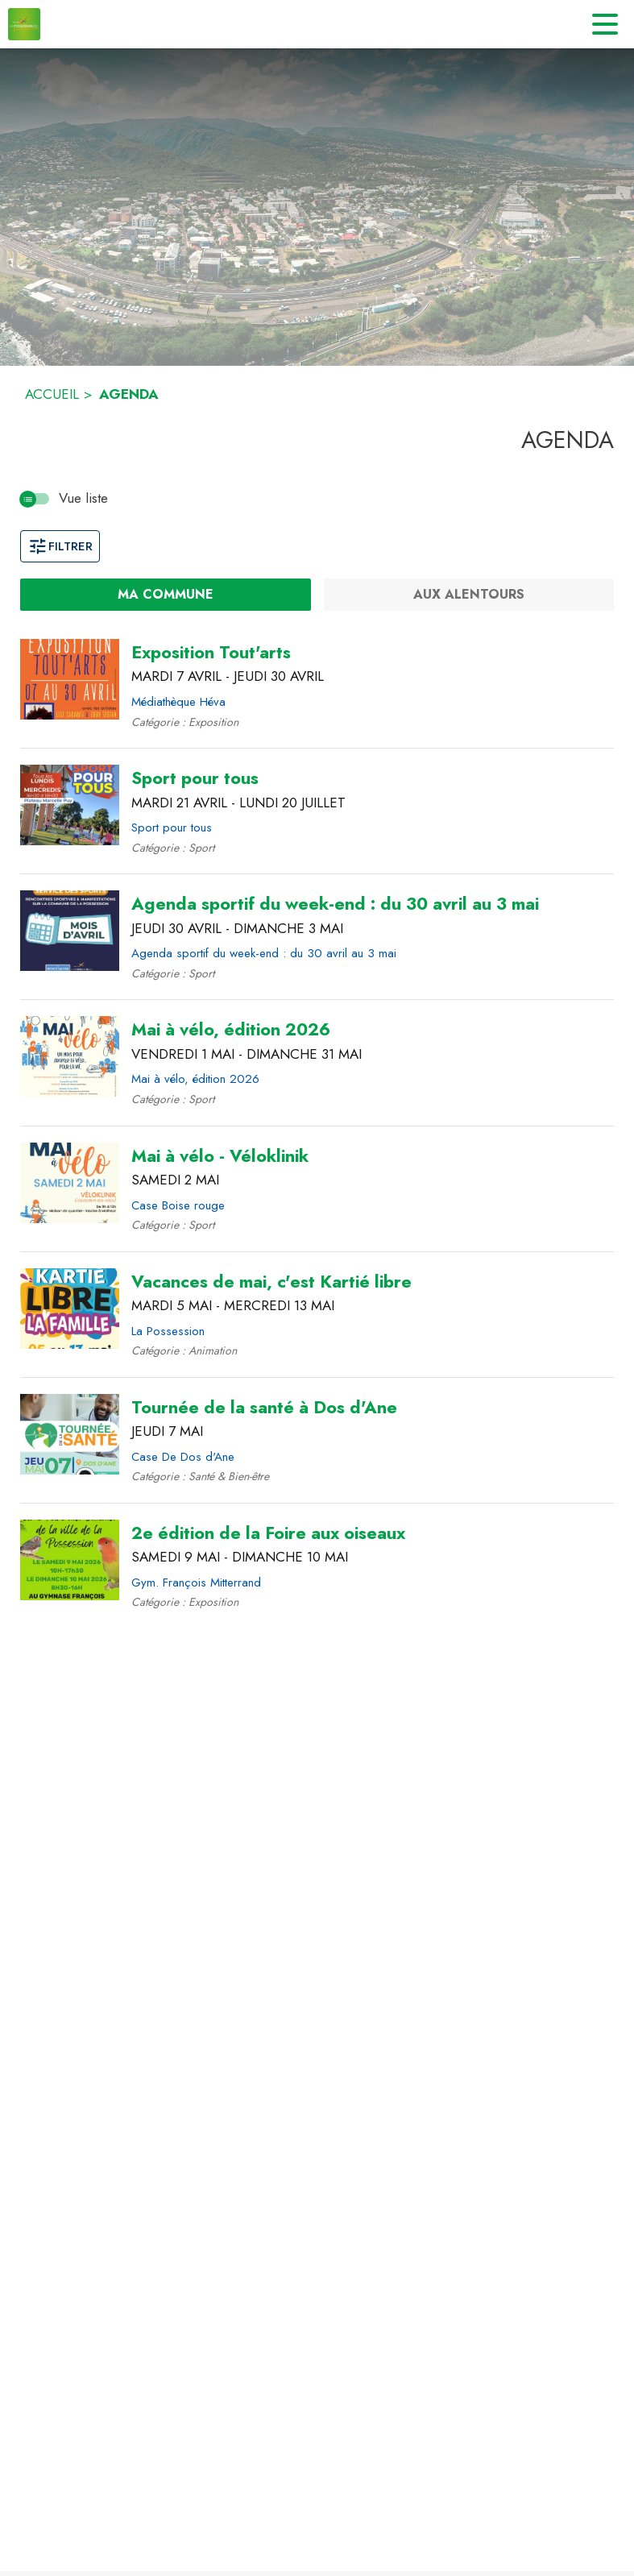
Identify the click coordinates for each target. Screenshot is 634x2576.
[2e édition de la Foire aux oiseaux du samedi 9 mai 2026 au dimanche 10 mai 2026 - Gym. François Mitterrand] (268, 1533)
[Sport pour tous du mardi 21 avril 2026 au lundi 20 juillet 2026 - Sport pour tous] (195, 778)
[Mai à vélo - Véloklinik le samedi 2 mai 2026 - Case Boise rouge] (220, 1156)
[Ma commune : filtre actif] (165, 595)
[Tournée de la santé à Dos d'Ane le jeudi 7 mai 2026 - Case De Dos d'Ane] (264, 1407)
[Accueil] (24, 24)
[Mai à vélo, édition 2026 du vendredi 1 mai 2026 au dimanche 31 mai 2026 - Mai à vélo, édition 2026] (230, 1029)
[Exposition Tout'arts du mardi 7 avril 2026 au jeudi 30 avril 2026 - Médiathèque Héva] (211, 652)
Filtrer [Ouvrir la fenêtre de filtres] (60, 546)
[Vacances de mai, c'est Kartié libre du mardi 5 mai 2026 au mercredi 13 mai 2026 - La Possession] (271, 1282)
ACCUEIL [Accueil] (52, 394)
